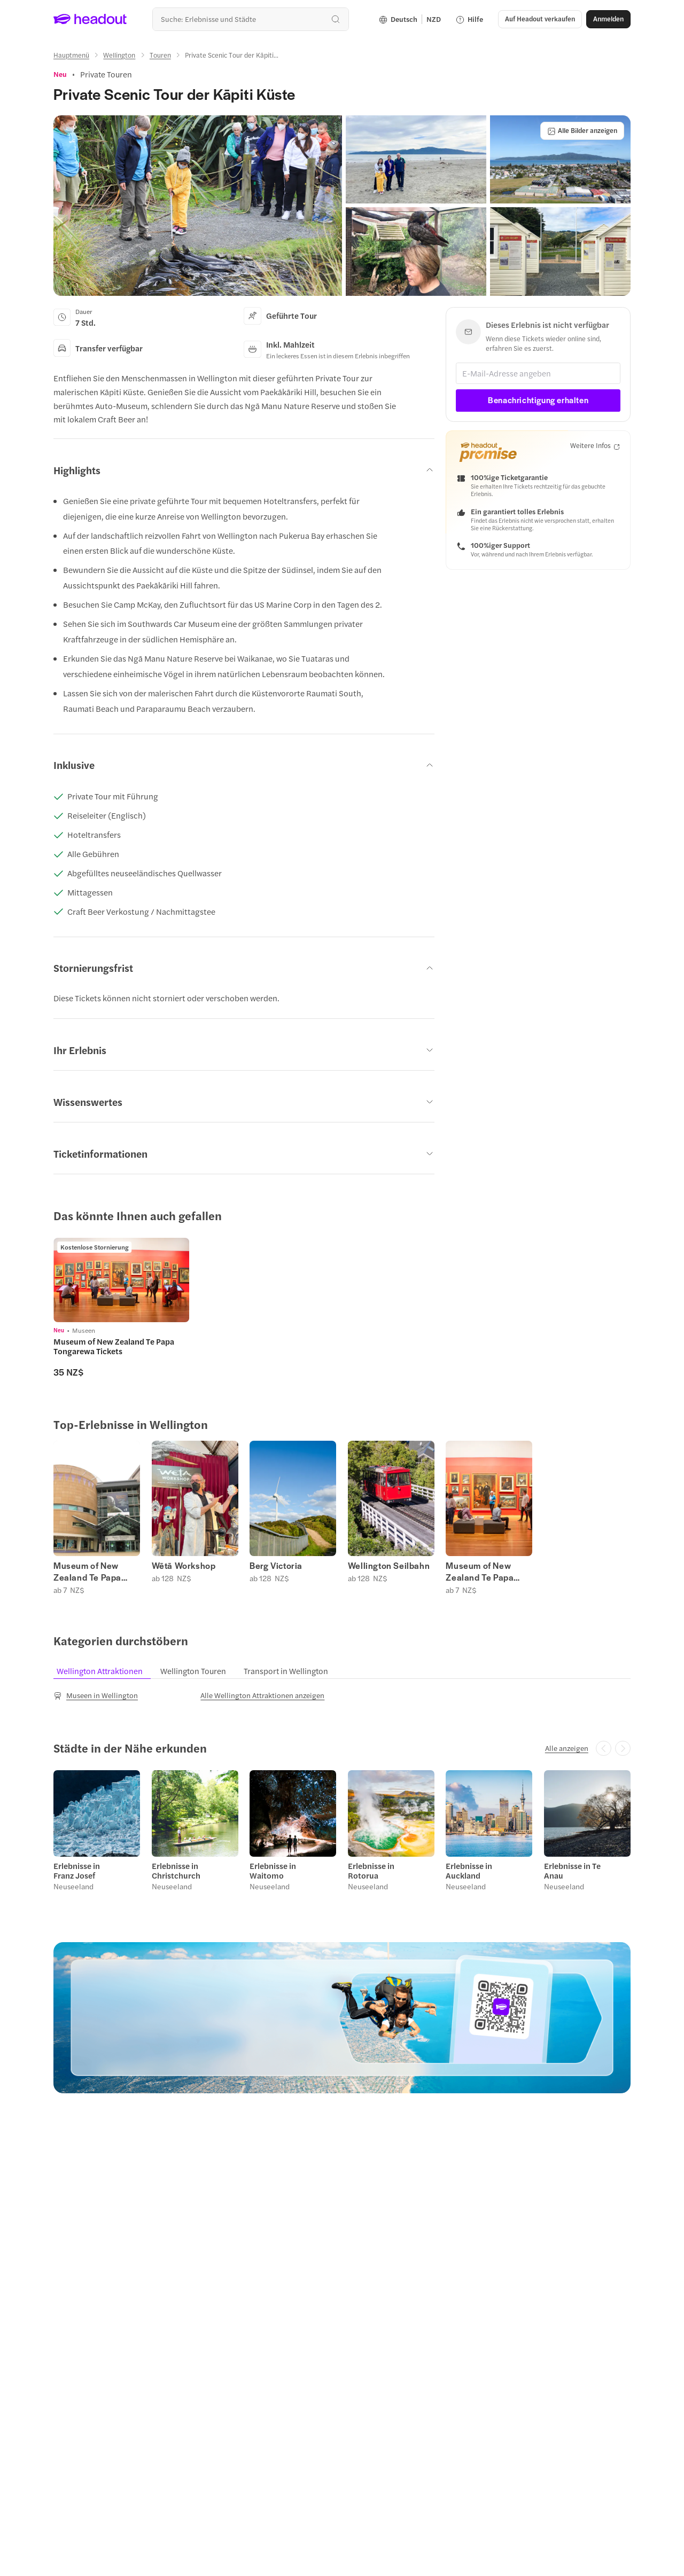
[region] (342, 1307)
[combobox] (250, 19)
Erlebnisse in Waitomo (273, 1870)
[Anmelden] (608, 19)
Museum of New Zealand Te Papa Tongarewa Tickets (91, 1571)
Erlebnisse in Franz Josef (76, 1870)
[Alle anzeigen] (566, 1748)
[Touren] (160, 55)
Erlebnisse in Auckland (469, 1870)
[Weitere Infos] (594, 446)
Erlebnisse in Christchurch (176, 1870)
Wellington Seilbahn (389, 1566)
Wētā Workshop (184, 1566)
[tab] (105, 1671)
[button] (540, 19)
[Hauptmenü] (71, 55)
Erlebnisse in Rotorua (371, 1870)
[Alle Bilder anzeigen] (582, 131)
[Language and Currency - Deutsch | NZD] (409, 19)
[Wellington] (119, 55)
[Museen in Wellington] (95, 1695)
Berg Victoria (276, 1566)
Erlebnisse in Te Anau (572, 1870)
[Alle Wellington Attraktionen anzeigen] (262, 1695)
